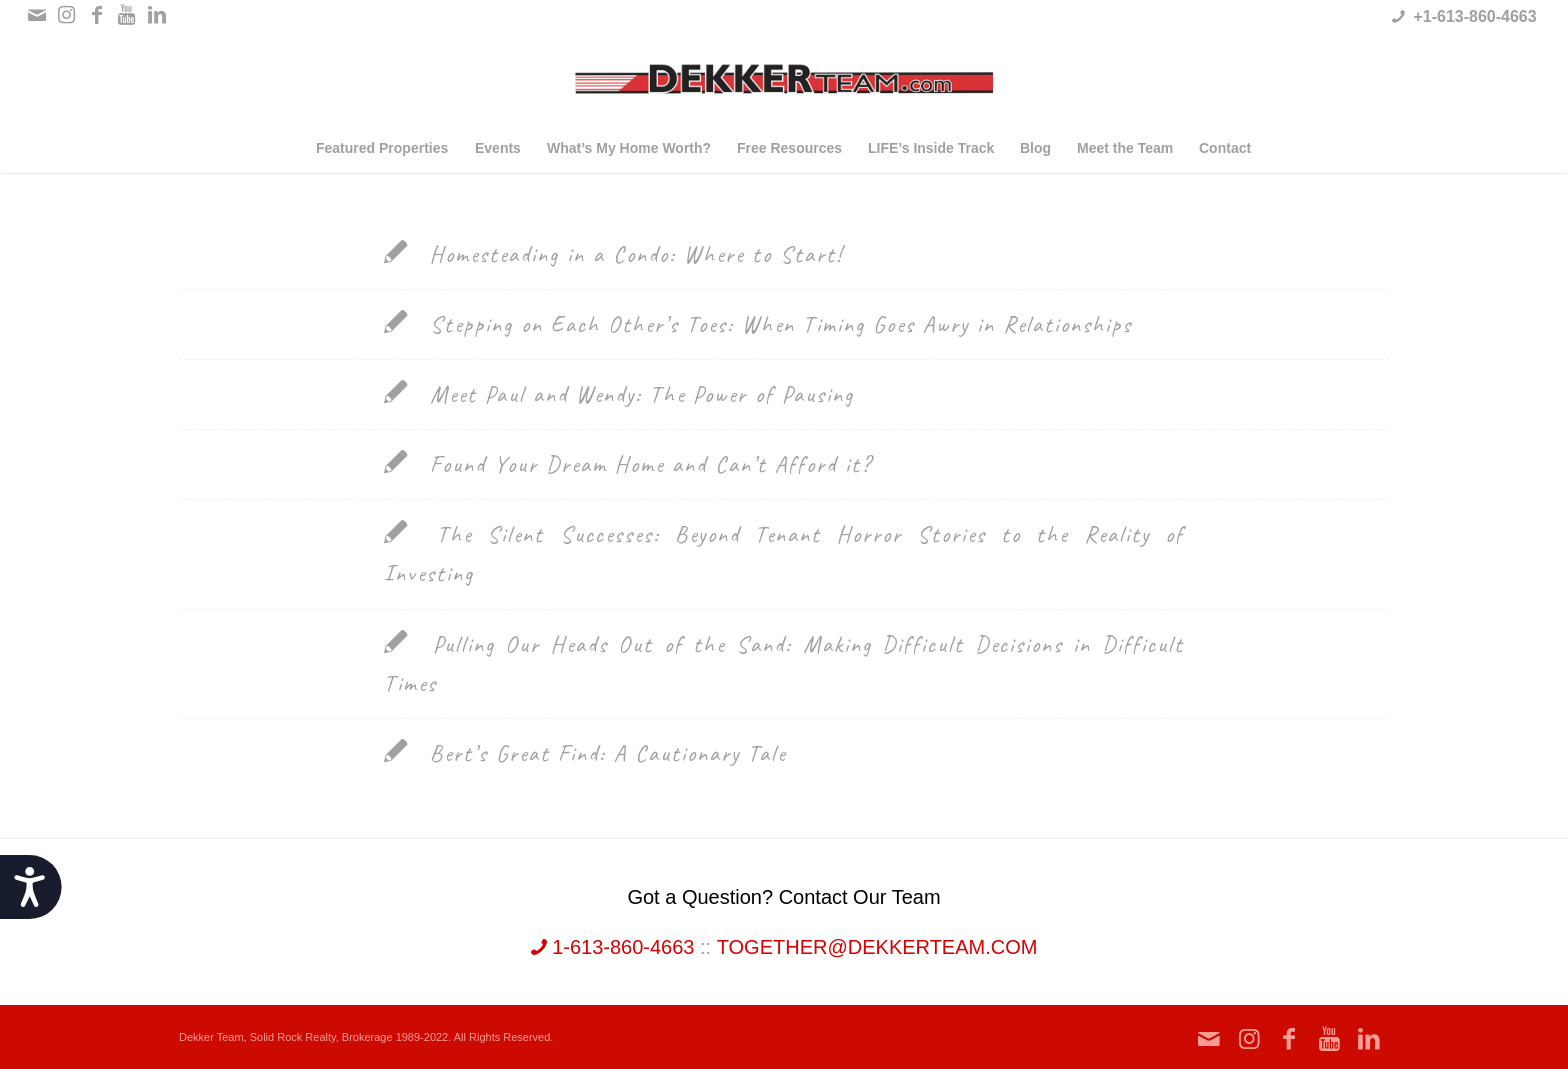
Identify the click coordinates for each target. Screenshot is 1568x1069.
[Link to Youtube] (126, 15)
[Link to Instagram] (66, 15)
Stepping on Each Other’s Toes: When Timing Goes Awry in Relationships (781, 324)
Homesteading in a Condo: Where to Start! (636, 254)
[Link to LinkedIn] (157, 15)
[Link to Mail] (36, 15)
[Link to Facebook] (96, 15)
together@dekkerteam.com (877, 947)
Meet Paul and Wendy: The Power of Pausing (642, 394)
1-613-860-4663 (613, 947)
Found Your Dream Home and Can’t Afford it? (651, 464)
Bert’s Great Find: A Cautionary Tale (608, 753)
